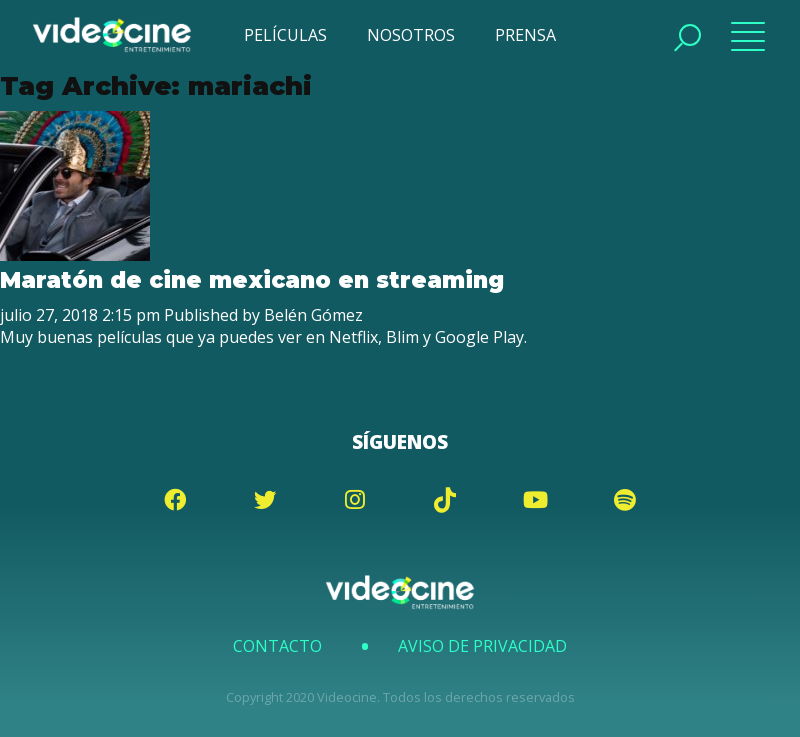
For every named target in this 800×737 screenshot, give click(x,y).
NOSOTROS (411, 35)
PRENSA (525, 35)
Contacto (277, 646)
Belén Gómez (313, 315)
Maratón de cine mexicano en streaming (252, 280)
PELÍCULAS (285, 35)
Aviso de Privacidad (482, 646)
